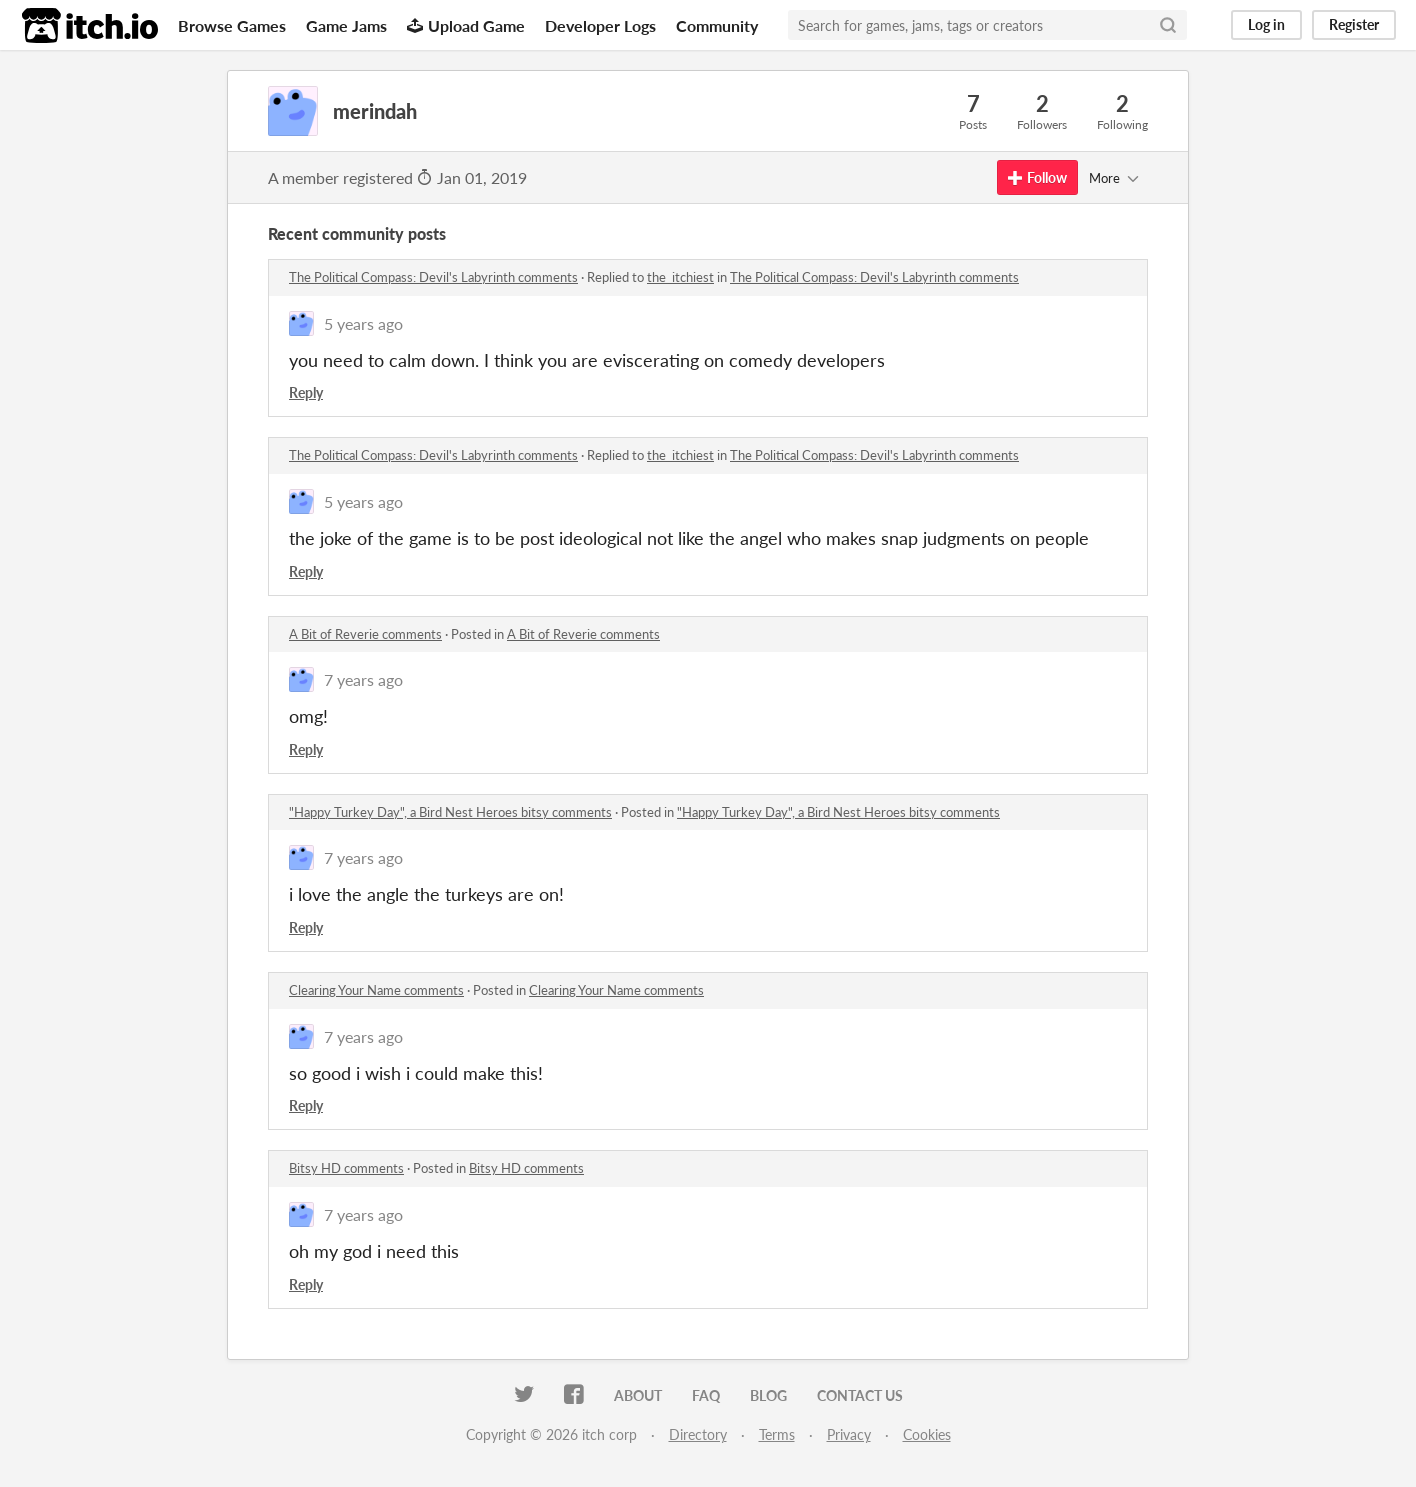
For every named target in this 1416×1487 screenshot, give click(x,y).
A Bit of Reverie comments (365, 634)
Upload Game (466, 25)
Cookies (927, 1434)
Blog (768, 1395)
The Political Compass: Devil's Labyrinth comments (433, 277)
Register (1354, 24)
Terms (777, 1434)
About (638, 1395)
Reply (306, 392)
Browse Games (232, 25)
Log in (1266, 24)
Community (717, 25)
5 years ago (363, 323)
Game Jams (346, 25)
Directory (698, 1434)
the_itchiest (680, 277)
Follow (1037, 177)
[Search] (1168, 25)
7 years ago (363, 679)
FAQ (706, 1395)
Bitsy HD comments (346, 1168)
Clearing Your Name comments (376, 990)
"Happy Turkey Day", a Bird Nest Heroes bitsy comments (450, 812)
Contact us (860, 1395)
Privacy (849, 1434)
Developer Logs (600, 25)
